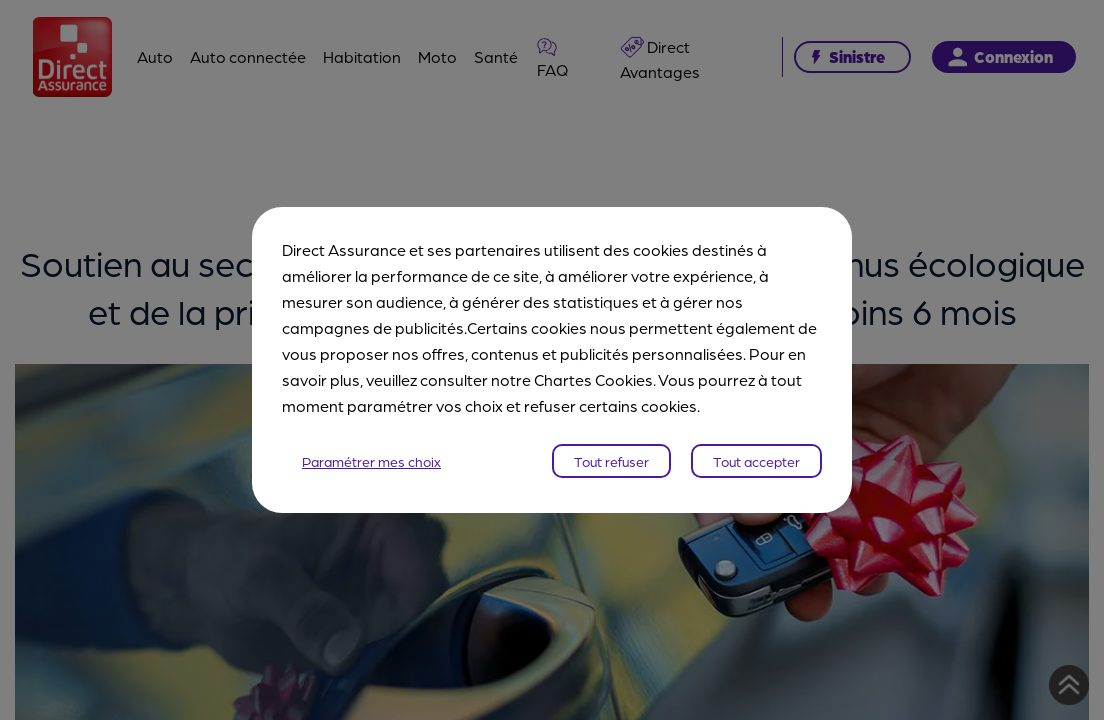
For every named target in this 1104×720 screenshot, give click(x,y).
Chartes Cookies (593, 379)
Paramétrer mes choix (371, 461)
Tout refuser (611, 461)
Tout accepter (756, 461)
